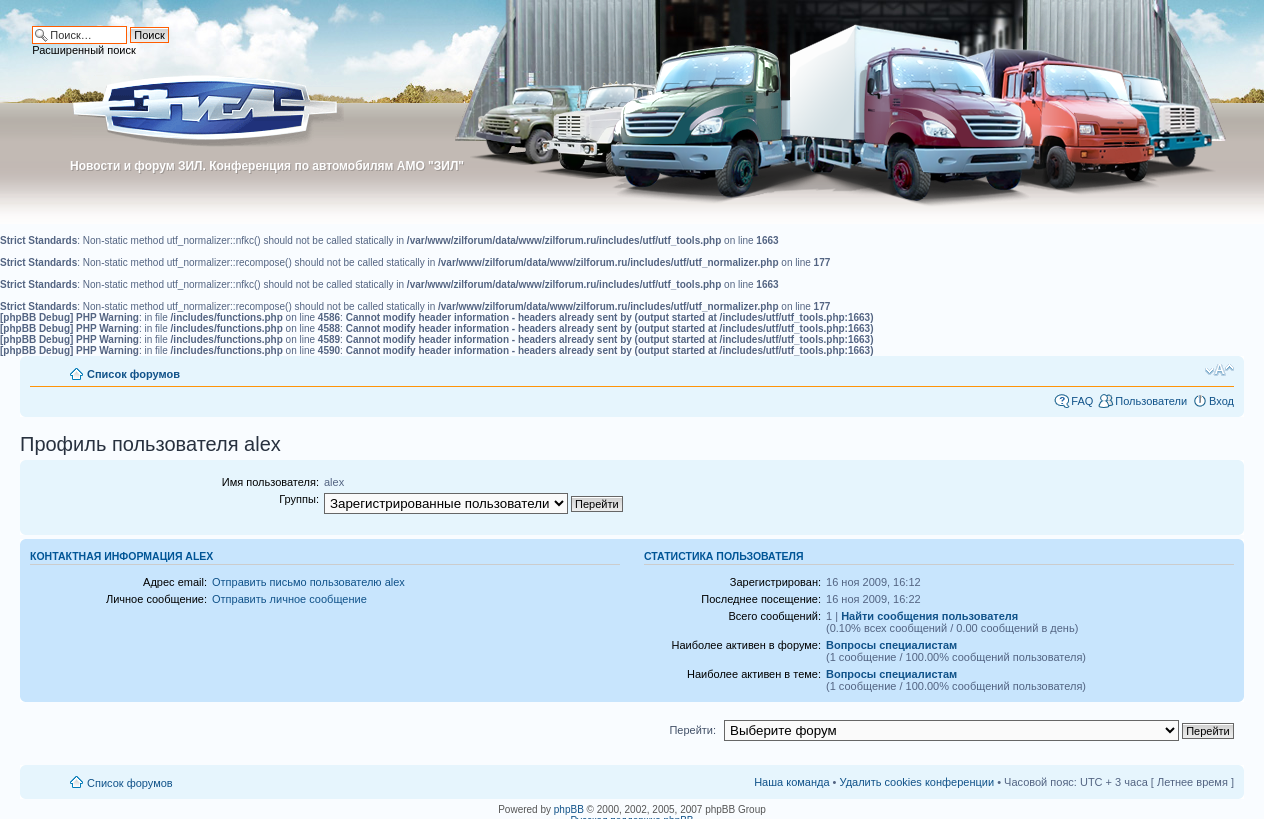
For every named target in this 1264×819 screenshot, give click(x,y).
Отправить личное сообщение (289, 599)
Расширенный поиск (84, 50)
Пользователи (1151, 401)
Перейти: (692, 730)
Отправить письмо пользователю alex (308, 582)
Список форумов (133, 374)
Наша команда (791, 782)
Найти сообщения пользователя (929, 616)
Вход (1221, 401)
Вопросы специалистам (891, 645)
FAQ (1082, 401)
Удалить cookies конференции (917, 782)
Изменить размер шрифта (1219, 370)
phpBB (569, 809)
